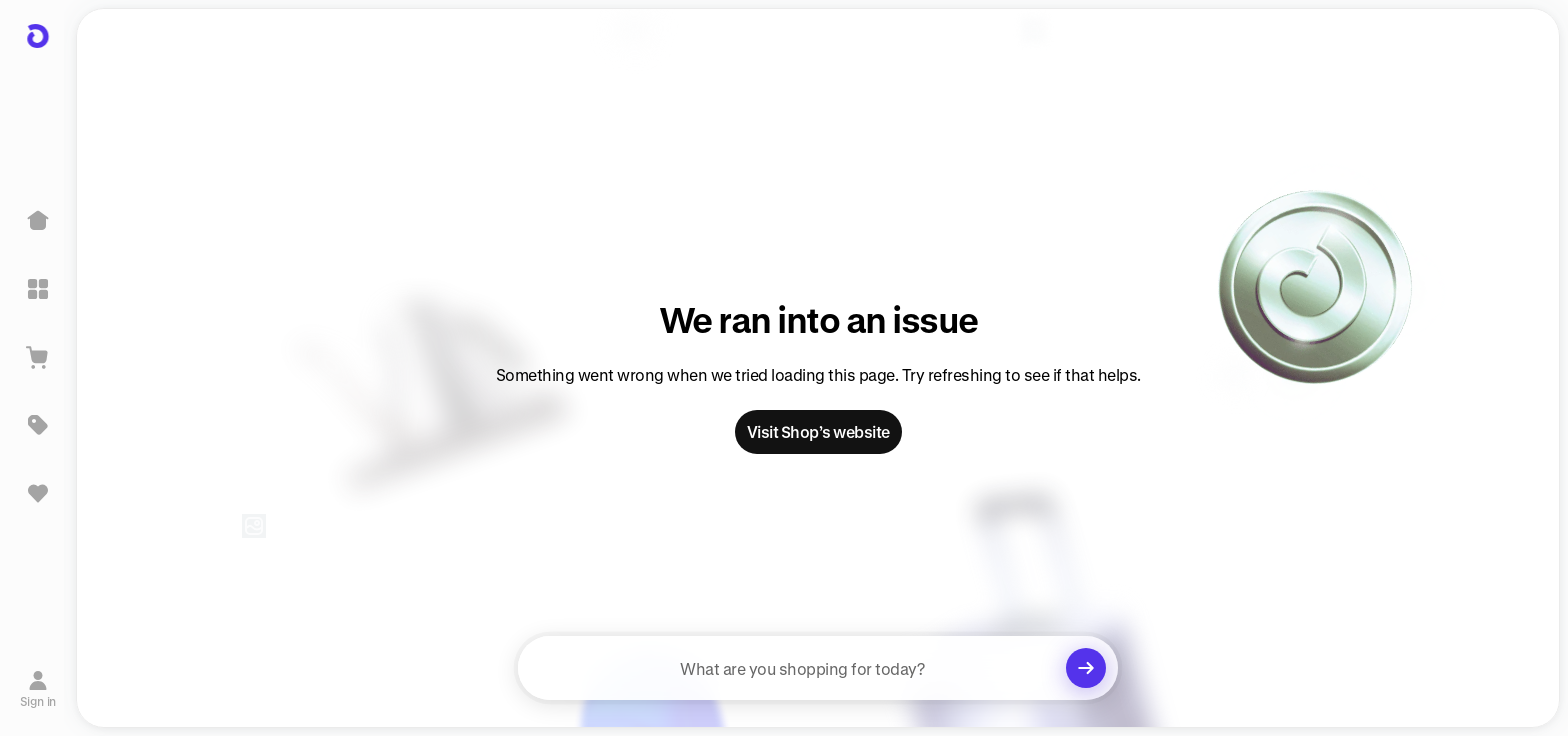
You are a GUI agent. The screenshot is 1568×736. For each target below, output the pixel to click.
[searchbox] (818, 668)
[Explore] (38, 289)
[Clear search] (1086, 668)
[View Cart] (38, 357)
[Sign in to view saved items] (38, 493)
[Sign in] (38, 689)
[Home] (38, 221)
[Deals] (38, 425)
